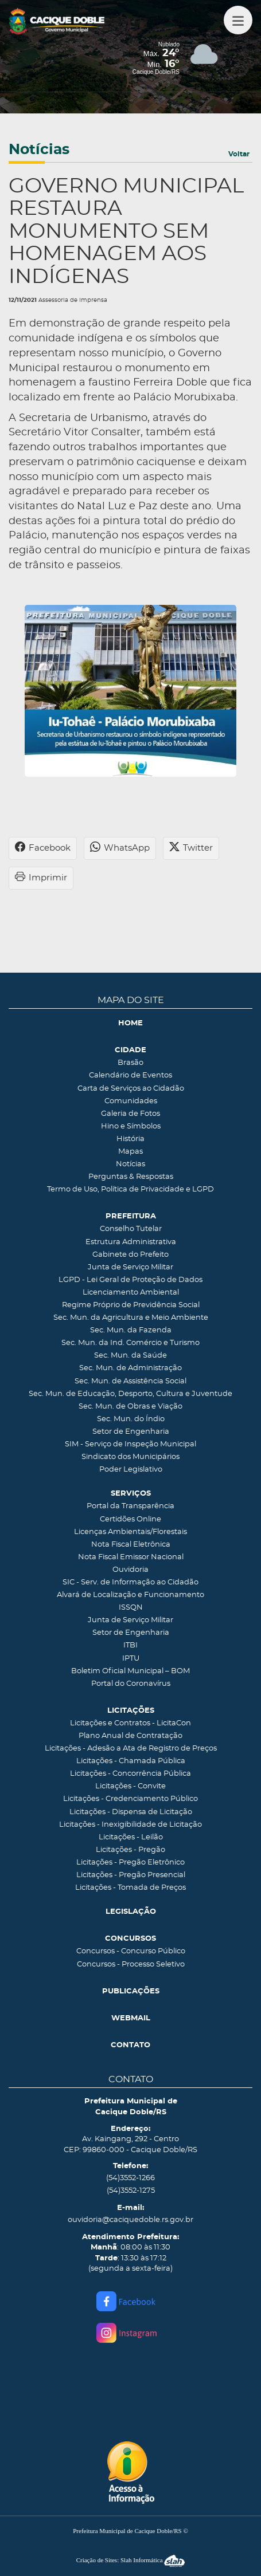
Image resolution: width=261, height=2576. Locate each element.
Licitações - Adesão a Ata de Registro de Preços (131, 1748)
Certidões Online (130, 1519)
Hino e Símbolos (131, 1126)
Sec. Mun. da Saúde (130, 1355)
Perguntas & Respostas (130, 1177)
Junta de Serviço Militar (130, 1267)
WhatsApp (120, 848)
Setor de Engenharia (130, 1432)
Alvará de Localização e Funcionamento (130, 1595)
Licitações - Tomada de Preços (130, 1887)
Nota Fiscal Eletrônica (130, 1544)
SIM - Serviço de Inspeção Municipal (130, 1444)
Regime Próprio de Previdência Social (131, 1305)
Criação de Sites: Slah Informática (130, 2560)
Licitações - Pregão (130, 1850)
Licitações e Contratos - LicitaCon (130, 1723)
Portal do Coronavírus (130, 1684)
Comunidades (130, 1101)
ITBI (130, 1645)
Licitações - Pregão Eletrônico (130, 1862)
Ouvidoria (130, 1570)
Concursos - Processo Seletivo (131, 1964)
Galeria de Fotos (130, 1114)
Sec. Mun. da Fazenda (131, 1330)
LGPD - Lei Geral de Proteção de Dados (130, 1280)
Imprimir (41, 878)
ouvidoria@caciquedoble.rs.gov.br (130, 2220)
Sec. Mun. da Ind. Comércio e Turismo (130, 1343)
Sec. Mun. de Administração (130, 1368)
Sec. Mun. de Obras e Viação (130, 1406)
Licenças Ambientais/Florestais (130, 1532)
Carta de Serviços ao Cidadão (130, 1088)
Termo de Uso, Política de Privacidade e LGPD (130, 1189)
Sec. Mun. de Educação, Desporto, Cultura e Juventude (130, 1394)
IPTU (130, 1658)
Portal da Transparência (130, 1506)
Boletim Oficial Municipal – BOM (130, 1671)
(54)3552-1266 (130, 2178)
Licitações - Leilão (131, 1837)
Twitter (191, 848)
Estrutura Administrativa (130, 1242)
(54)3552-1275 (131, 2190)
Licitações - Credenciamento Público (130, 1799)
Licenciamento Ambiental (131, 1292)
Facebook (43, 848)
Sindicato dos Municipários (130, 1457)
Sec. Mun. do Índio (131, 1419)
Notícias (130, 1164)
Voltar (239, 154)
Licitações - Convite (130, 1786)
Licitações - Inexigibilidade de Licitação (130, 1824)
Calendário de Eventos (130, 1075)
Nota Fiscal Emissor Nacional (131, 1557)
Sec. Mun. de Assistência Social (130, 1381)
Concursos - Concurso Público (130, 1951)
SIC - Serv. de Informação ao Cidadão (130, 1582)
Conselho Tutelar (131, 1229)
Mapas (130, 1151)
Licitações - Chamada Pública (130, 1761)
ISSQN (131, 1607)
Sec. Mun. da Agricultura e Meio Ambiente (130, 1318)
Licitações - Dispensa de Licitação (130, 1812)
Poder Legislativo (130, 1469)
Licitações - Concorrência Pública (130, 1773)
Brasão (130, 1063)
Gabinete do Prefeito (130, 1254)
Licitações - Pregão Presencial (130, 1875)
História (130, 1139)
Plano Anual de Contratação (130, 1736)
